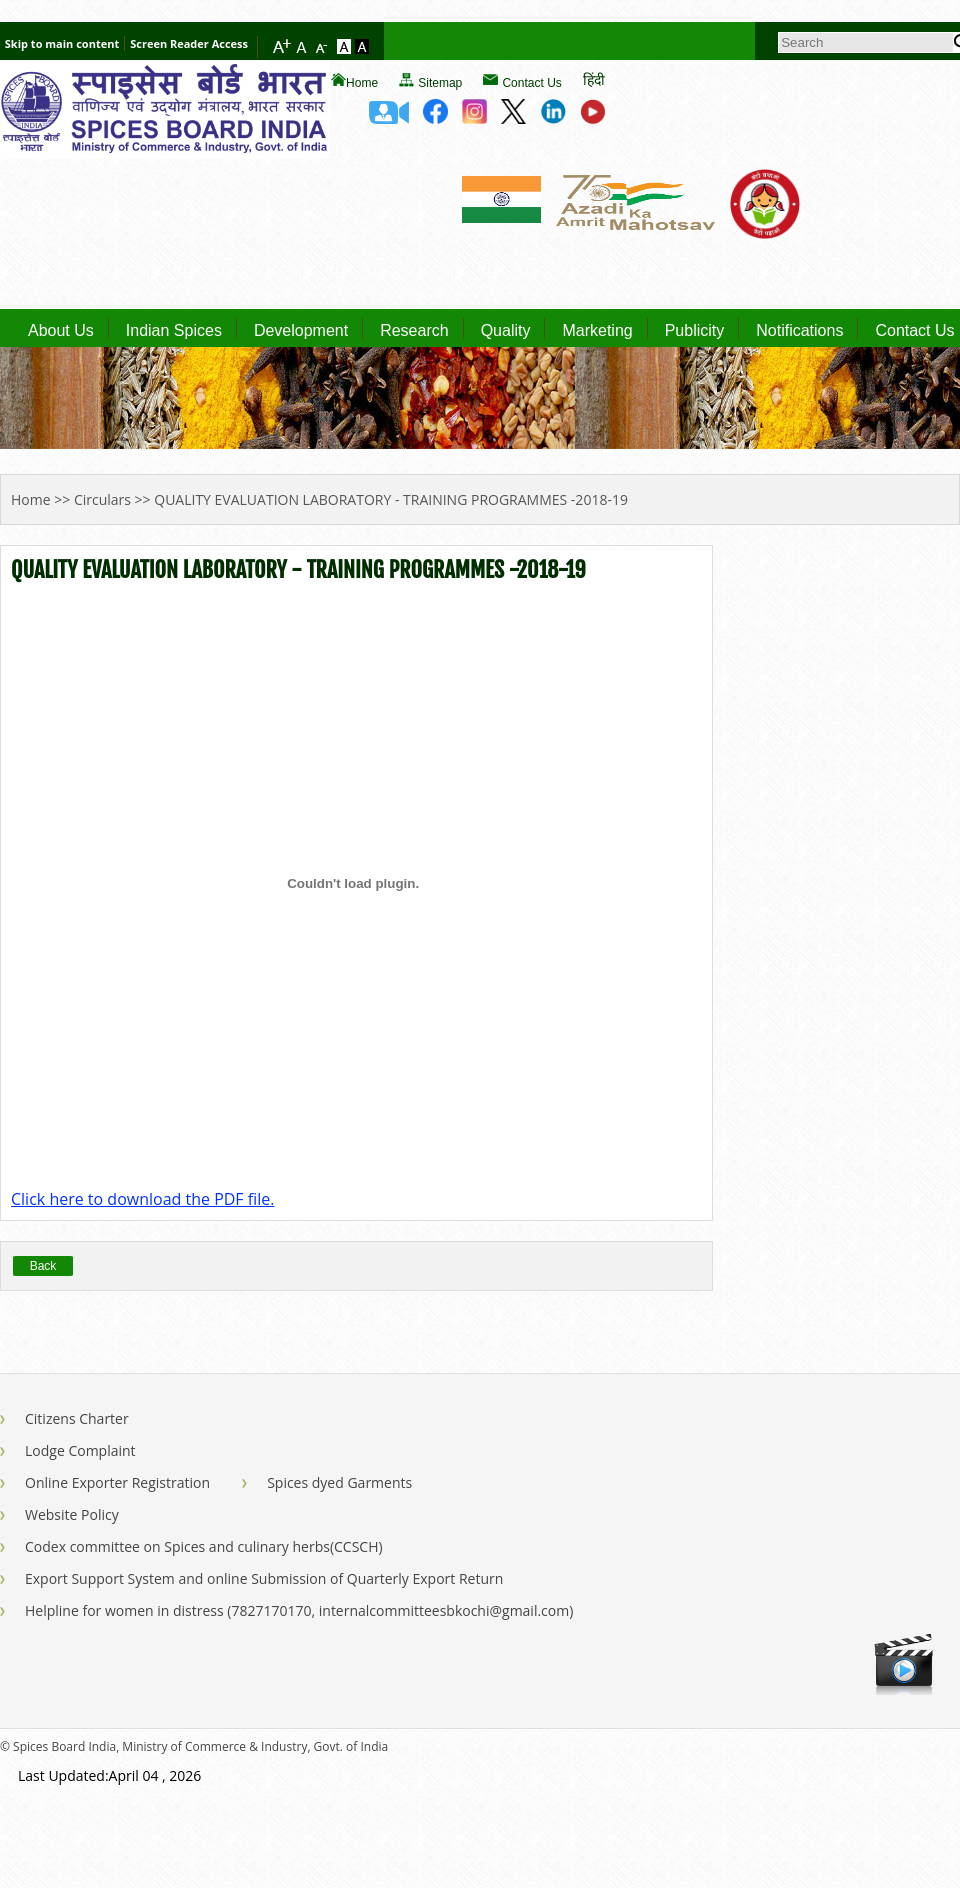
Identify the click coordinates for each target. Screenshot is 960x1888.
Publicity (695, 331)
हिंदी (594, 79)
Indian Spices (174, 331)
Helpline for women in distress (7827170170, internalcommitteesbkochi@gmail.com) (299, 1610)
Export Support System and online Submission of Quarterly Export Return (264, 1578)
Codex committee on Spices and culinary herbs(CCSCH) (204, 1546)
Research (414, 331)
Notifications (799, 331)
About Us (61, 331)
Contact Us (531, 83)
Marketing (597, 331)
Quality (506, 331)
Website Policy (72, 1514)
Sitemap (440, 83)
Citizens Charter (77, 1418)
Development (301, 331)
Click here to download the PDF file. (142, 1199)
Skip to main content (62, 43)
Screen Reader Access (189, 43)
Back (43, 1266)
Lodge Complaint (80, 1450)
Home (362, 83)
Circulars (102, 499)
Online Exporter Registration (117, 1482)
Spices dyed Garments (339, 1482)
